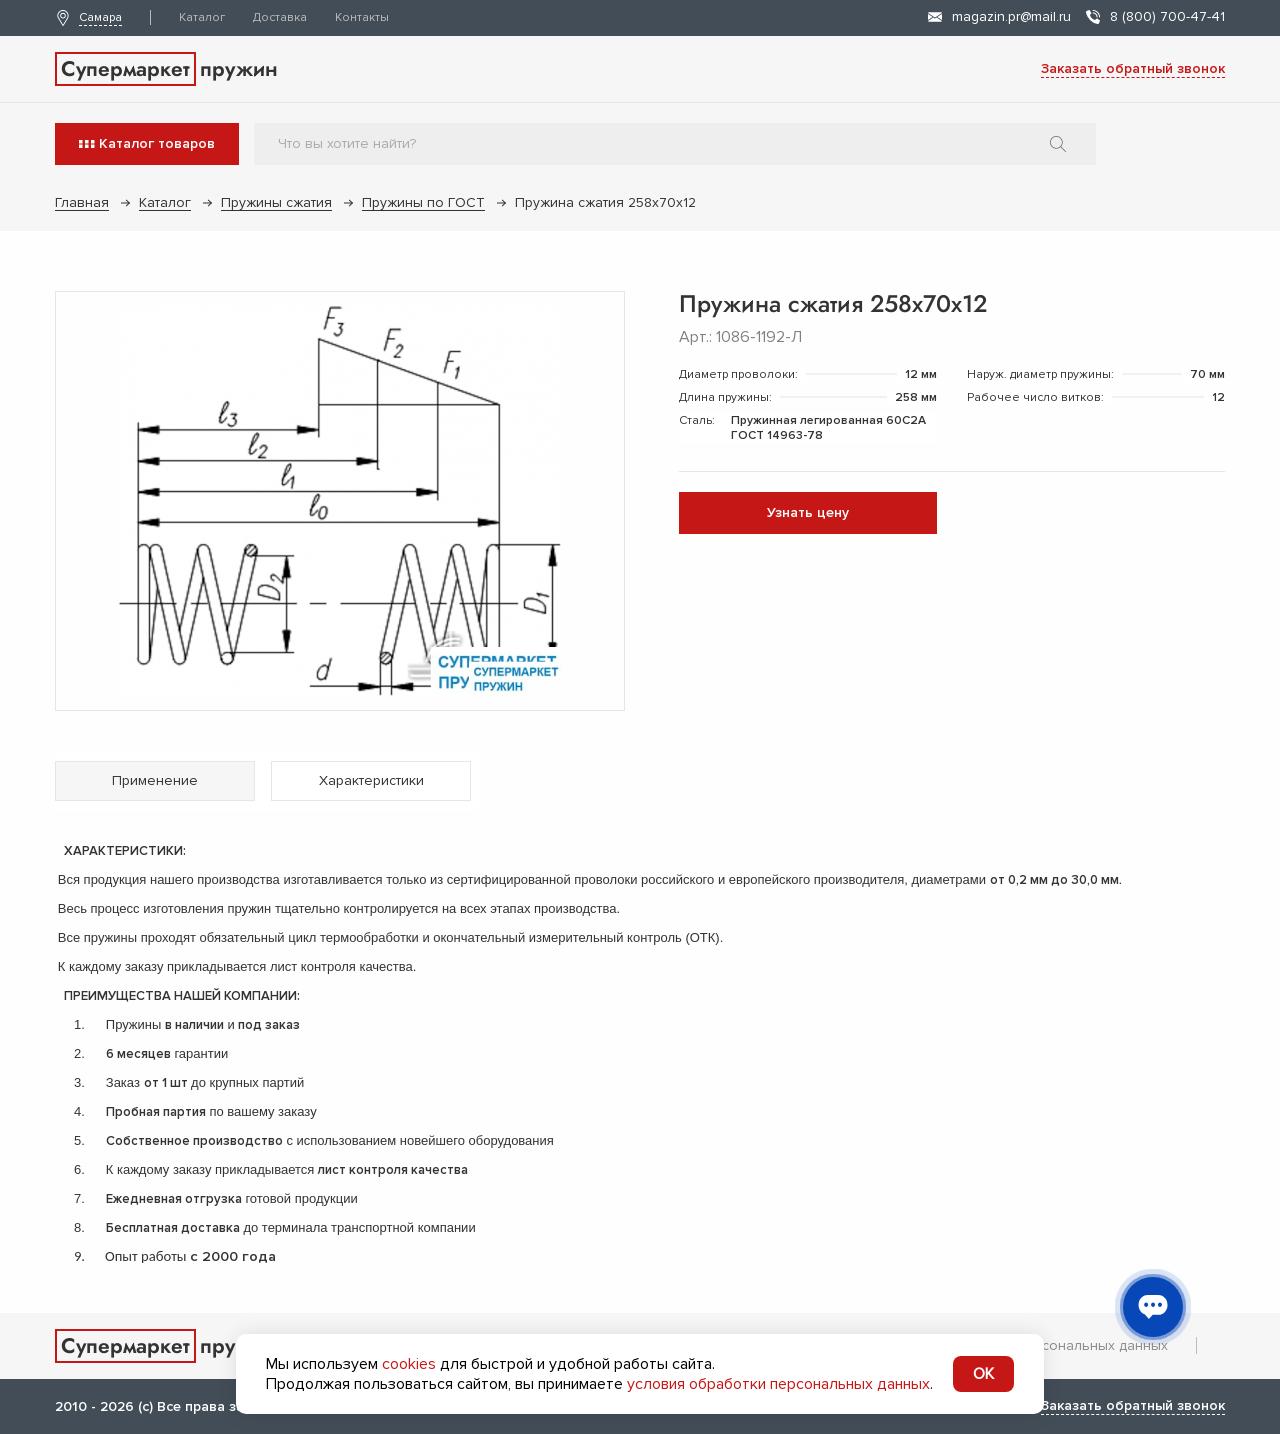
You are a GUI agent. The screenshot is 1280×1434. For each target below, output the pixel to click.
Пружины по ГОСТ (423, 202)
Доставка (280, 17)
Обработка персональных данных (1053, 1345)
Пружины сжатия (276, 202)
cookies (409, 1364)
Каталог (202, 17)
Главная (82, 202)
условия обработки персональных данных (778, 1384)
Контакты (362, 17)
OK (983, 1374)
